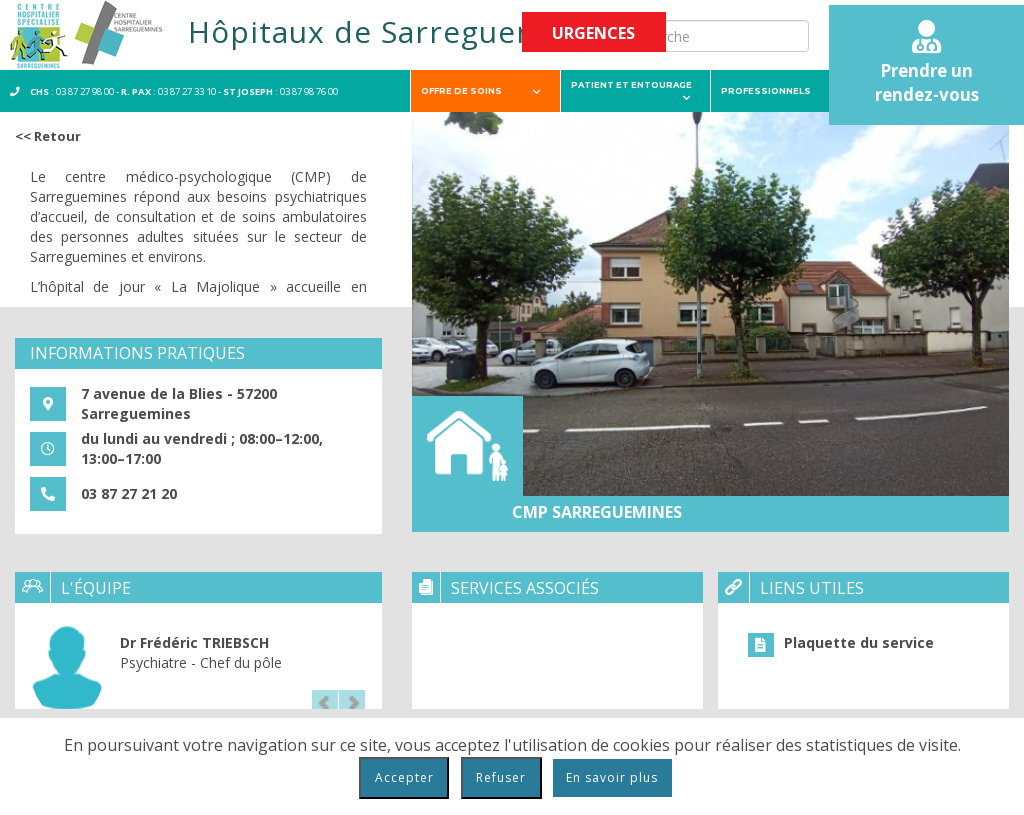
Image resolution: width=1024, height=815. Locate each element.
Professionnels (780, 91)
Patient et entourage (631, 91)
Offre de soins (480, 91)
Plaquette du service (859, 642)
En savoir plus (612, 777)
